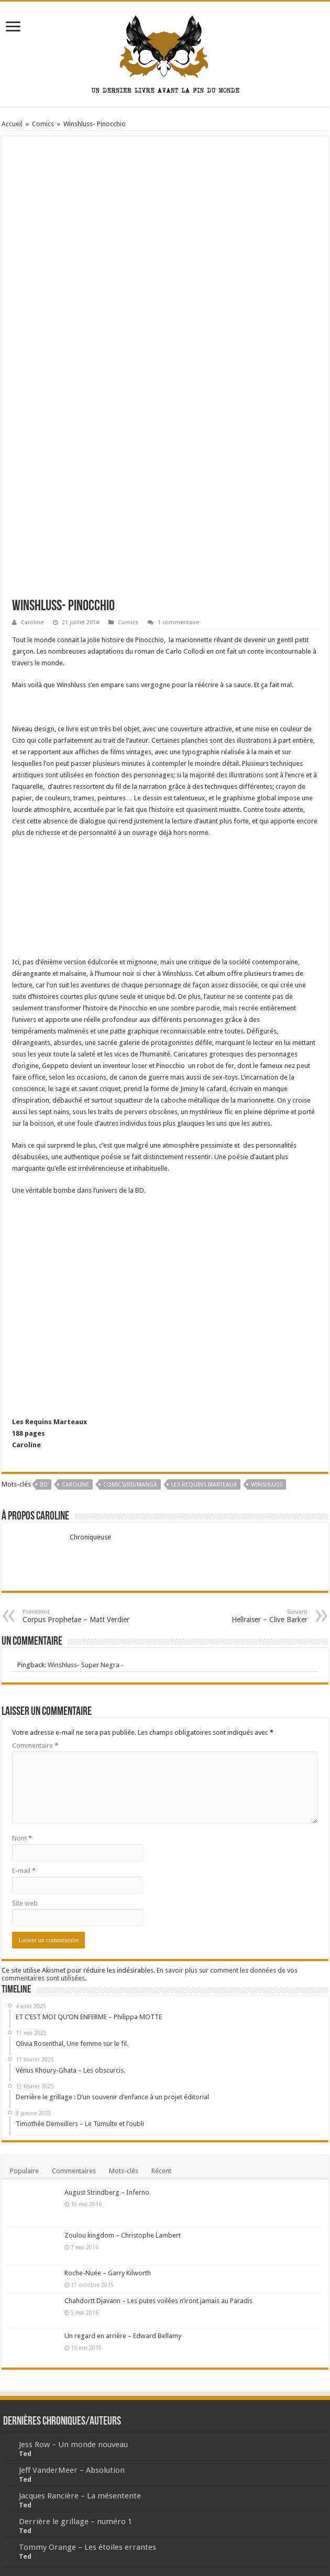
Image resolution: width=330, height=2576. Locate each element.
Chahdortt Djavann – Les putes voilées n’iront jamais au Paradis (158, 2301)
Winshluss (266, 1484)
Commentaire (35, 1745)
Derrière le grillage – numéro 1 (75, 2521)
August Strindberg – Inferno (106, 2192)
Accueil (12, 124)
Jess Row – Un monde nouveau (73, 2444)
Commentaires (74, 2171)
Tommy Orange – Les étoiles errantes (87, 2547)
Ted (25, 2454)
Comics (43, 124)
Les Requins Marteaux (204, 1484)
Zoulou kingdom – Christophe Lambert (122, 2235)
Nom (22, 1838)
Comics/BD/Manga (130, 1484)
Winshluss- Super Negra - (86, 1665)
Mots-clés (123, 2171)
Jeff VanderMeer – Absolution (72, 2470)
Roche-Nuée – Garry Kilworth (107, 2273)
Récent (161, 2171)
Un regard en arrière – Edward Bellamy (122, 2336)
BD (44, 1484)
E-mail (24, 1871)
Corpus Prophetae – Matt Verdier (76, 1616)
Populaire (24, 2171)
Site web (25, 1903)
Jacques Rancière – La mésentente (80, 2496)
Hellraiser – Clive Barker (253, 1616)
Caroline (32, 622)
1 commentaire (178, 622)
